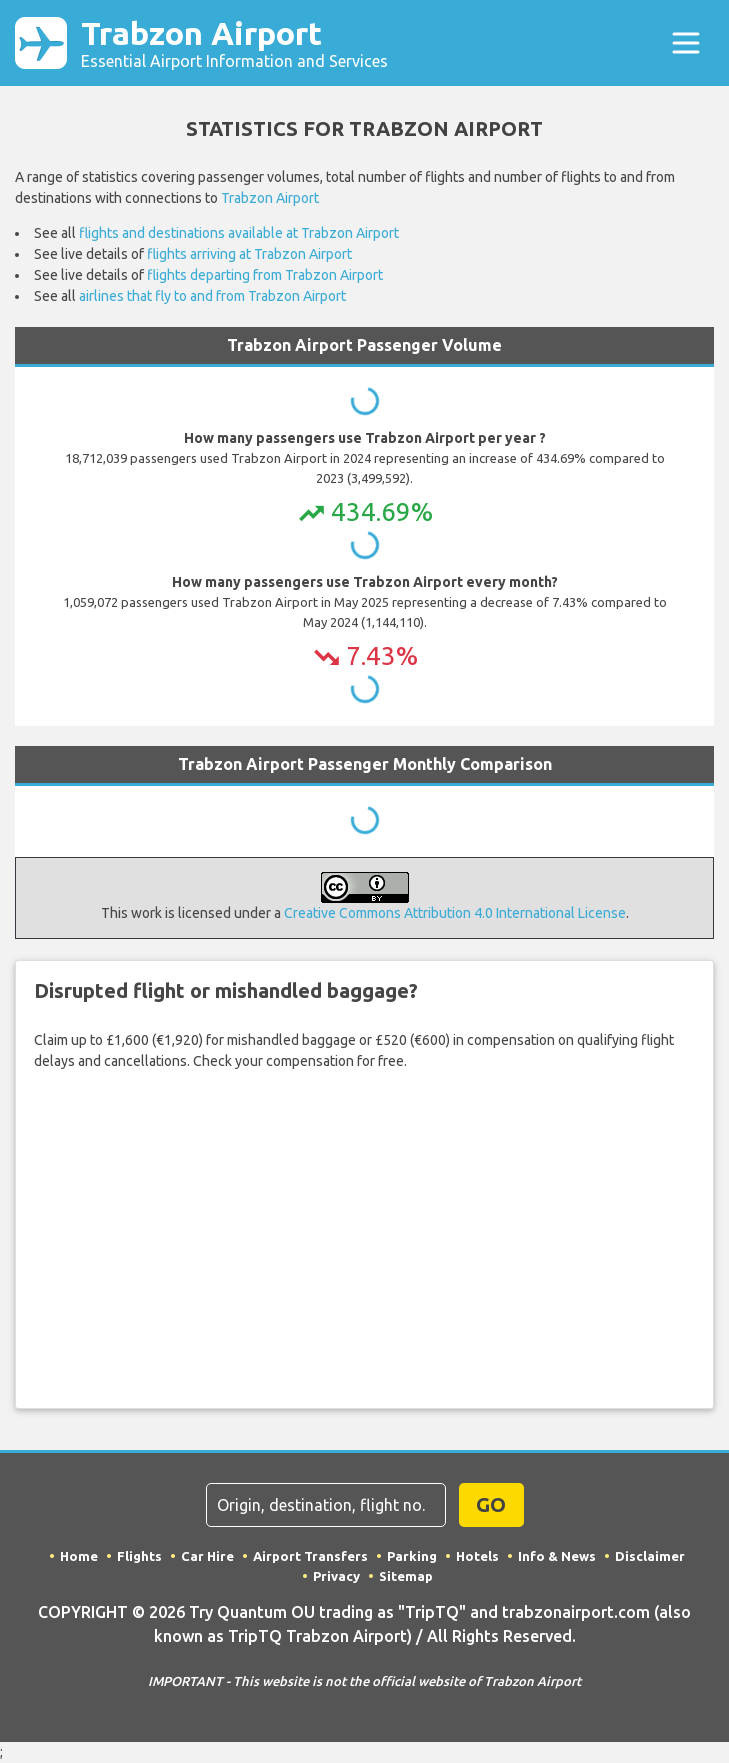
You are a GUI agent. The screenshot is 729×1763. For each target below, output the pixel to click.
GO (491, 1504)
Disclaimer (650, 1556)
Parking (412, 1556)
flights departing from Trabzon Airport (265, 275)
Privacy (336, 1576)
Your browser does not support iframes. (365, 1238)
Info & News (557, 1556)
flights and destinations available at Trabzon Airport (239, 233)
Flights (139, 1556)
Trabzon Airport (234, 43)
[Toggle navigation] (685, 43)
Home (79, 1556)
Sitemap (406, 1576)
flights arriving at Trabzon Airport (249, 254)
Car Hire (207, 1556)
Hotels (477, 1556)
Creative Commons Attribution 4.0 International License (455, 913)
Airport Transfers (310, 1556)
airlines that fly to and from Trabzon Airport (212, 296)
